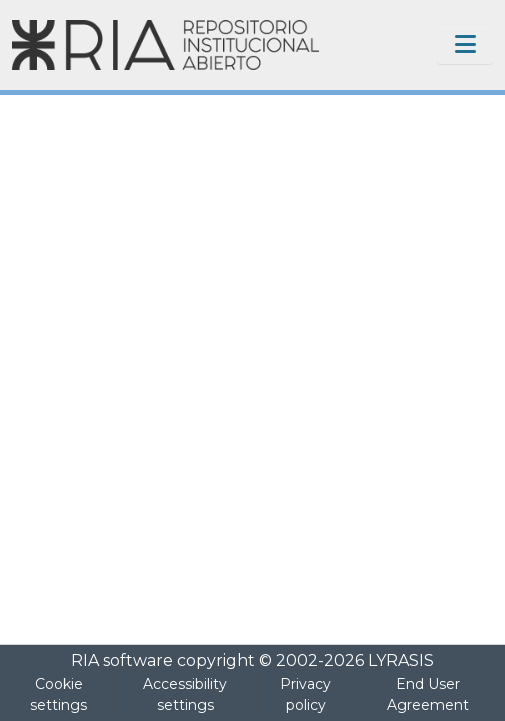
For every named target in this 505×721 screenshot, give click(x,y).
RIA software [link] (122, 660)
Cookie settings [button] (58, 694)
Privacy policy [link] (305, 694)
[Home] (165, 45)
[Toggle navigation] (465, 45)
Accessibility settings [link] (185, 694)
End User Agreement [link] (428, 694)
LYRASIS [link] (401, 660)
